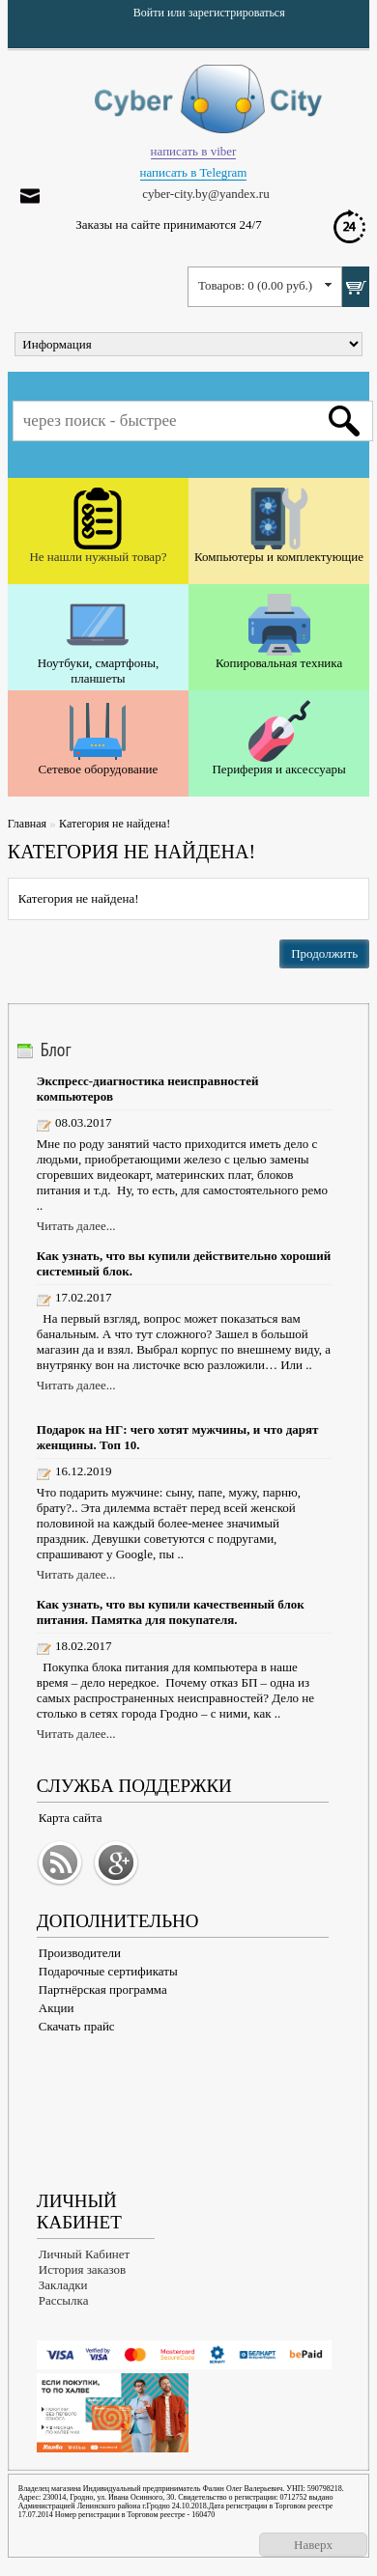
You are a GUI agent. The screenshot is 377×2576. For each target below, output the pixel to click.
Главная (27, 823)
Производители (80, 1953)
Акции (56, 2008)
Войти (148, 12)
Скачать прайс (77, 2026)
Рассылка (64, 2300)
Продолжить (324, 953)
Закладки (63, 2285)
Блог (56, 1049)
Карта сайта (70, 1817)
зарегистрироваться (236, 12)
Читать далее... (76, 1225)
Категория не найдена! (114, 823)
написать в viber (194, 151)
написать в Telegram (193, 172)
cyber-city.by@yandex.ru (205, 193)
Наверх (313, 2544)
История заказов (82, 2269)
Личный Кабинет (84, 2254)
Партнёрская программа (103, 1989)
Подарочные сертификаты (108, 1971)
